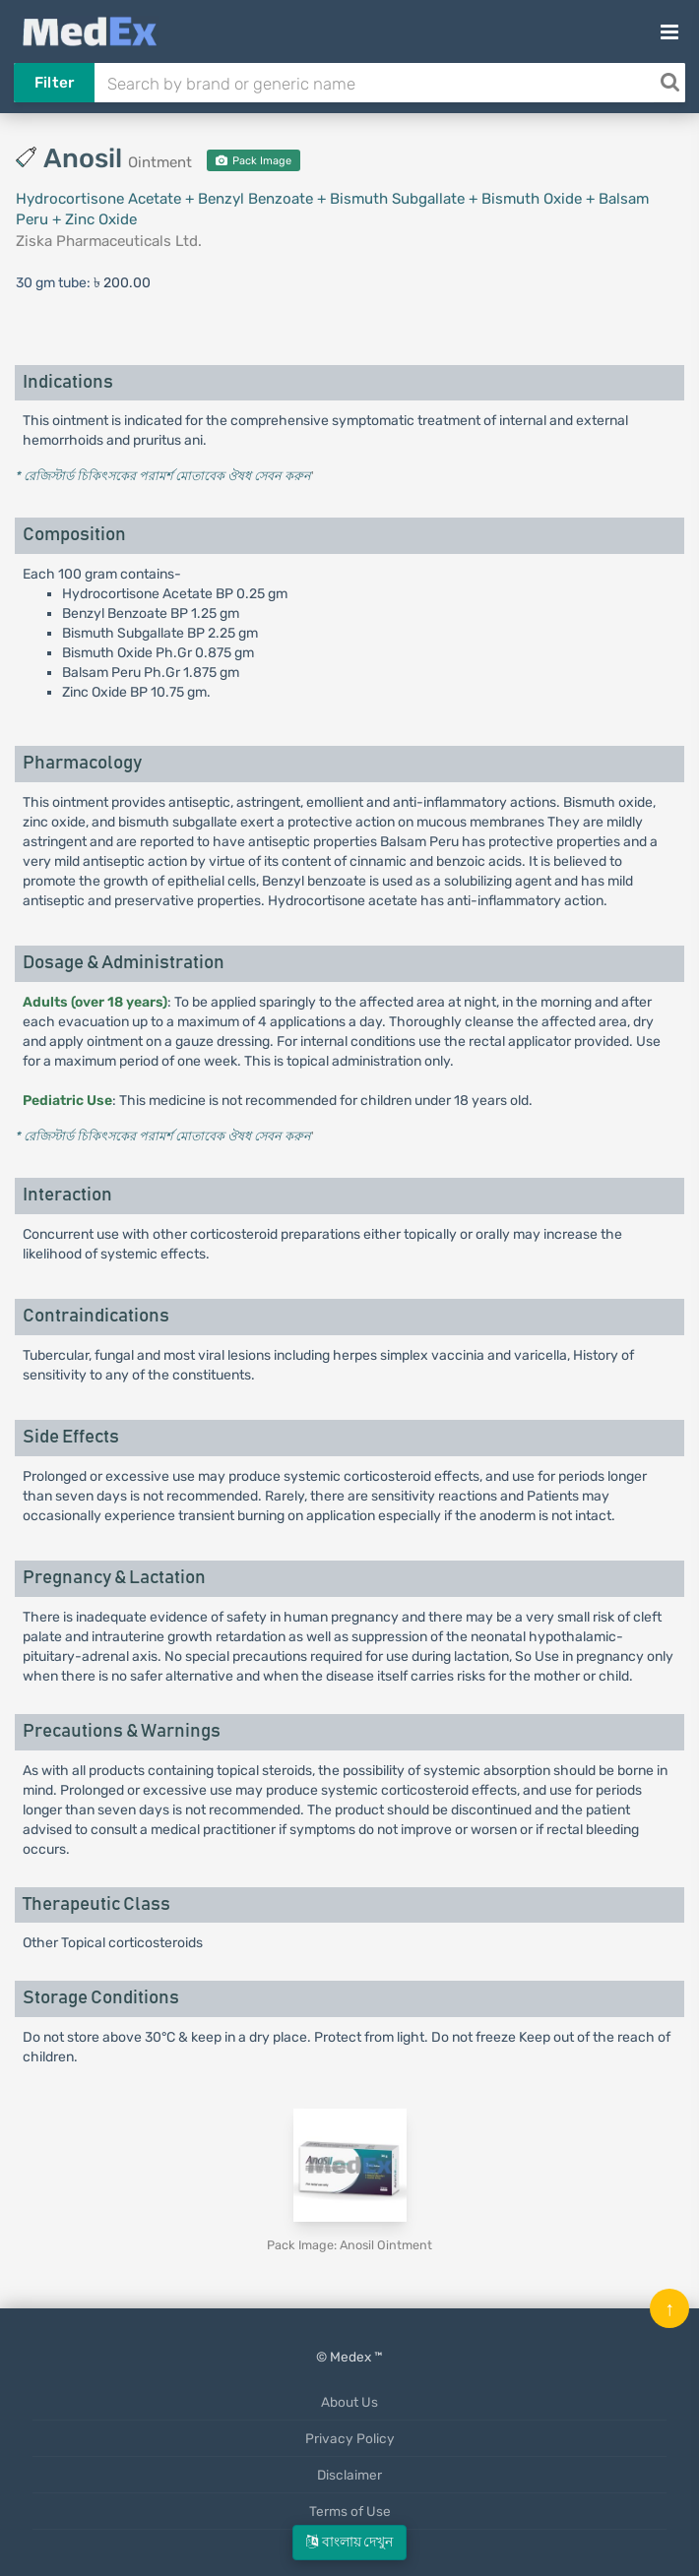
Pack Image (253, 160)
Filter (54, 83)
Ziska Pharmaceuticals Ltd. (109, 241)
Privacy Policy (350, 2438)
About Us (349, 2402)
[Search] (669, 82)
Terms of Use (350, 2511)
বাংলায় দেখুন (349, 2542)
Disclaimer (349, 2475)
